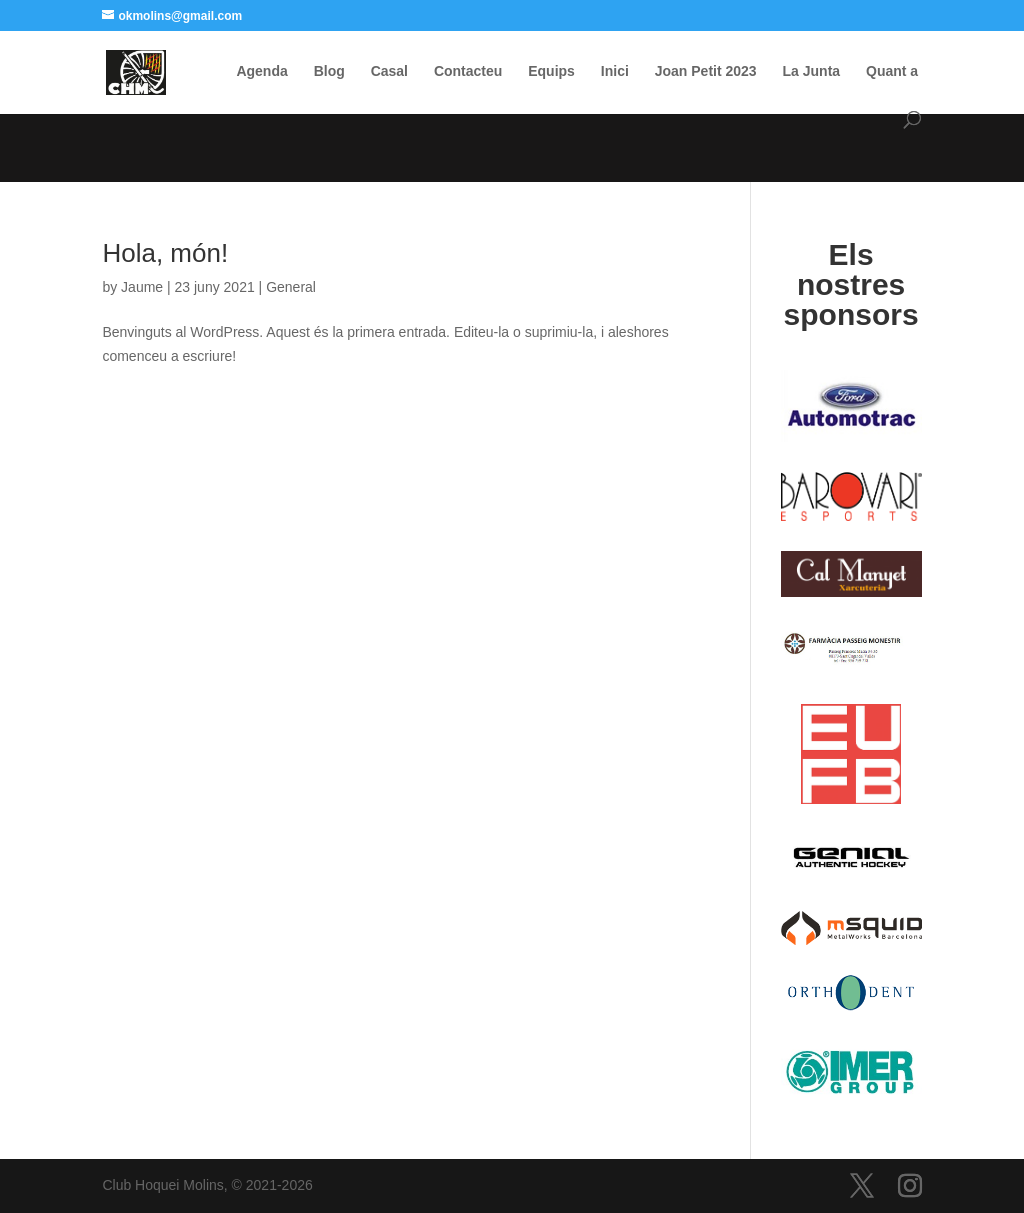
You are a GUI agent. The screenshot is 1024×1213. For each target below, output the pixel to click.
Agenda (261, 71)
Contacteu (468, 71)
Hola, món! (165, 253)
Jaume (142, 287)
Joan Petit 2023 (706, 71)
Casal (389, 71)
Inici (615, 71)
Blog (329, 71)
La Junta (812, 71)
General (291, 287)
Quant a (892, 71)
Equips (551, 71)
